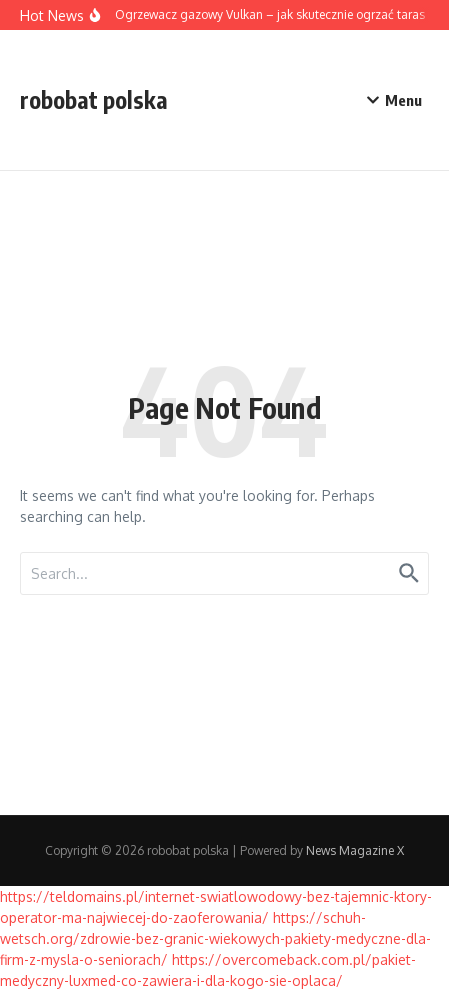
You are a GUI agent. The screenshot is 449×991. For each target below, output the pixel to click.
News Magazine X (355, 850)
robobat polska (94, 99)
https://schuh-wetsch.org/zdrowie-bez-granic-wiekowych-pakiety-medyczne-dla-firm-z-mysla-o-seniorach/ (215, 938)
